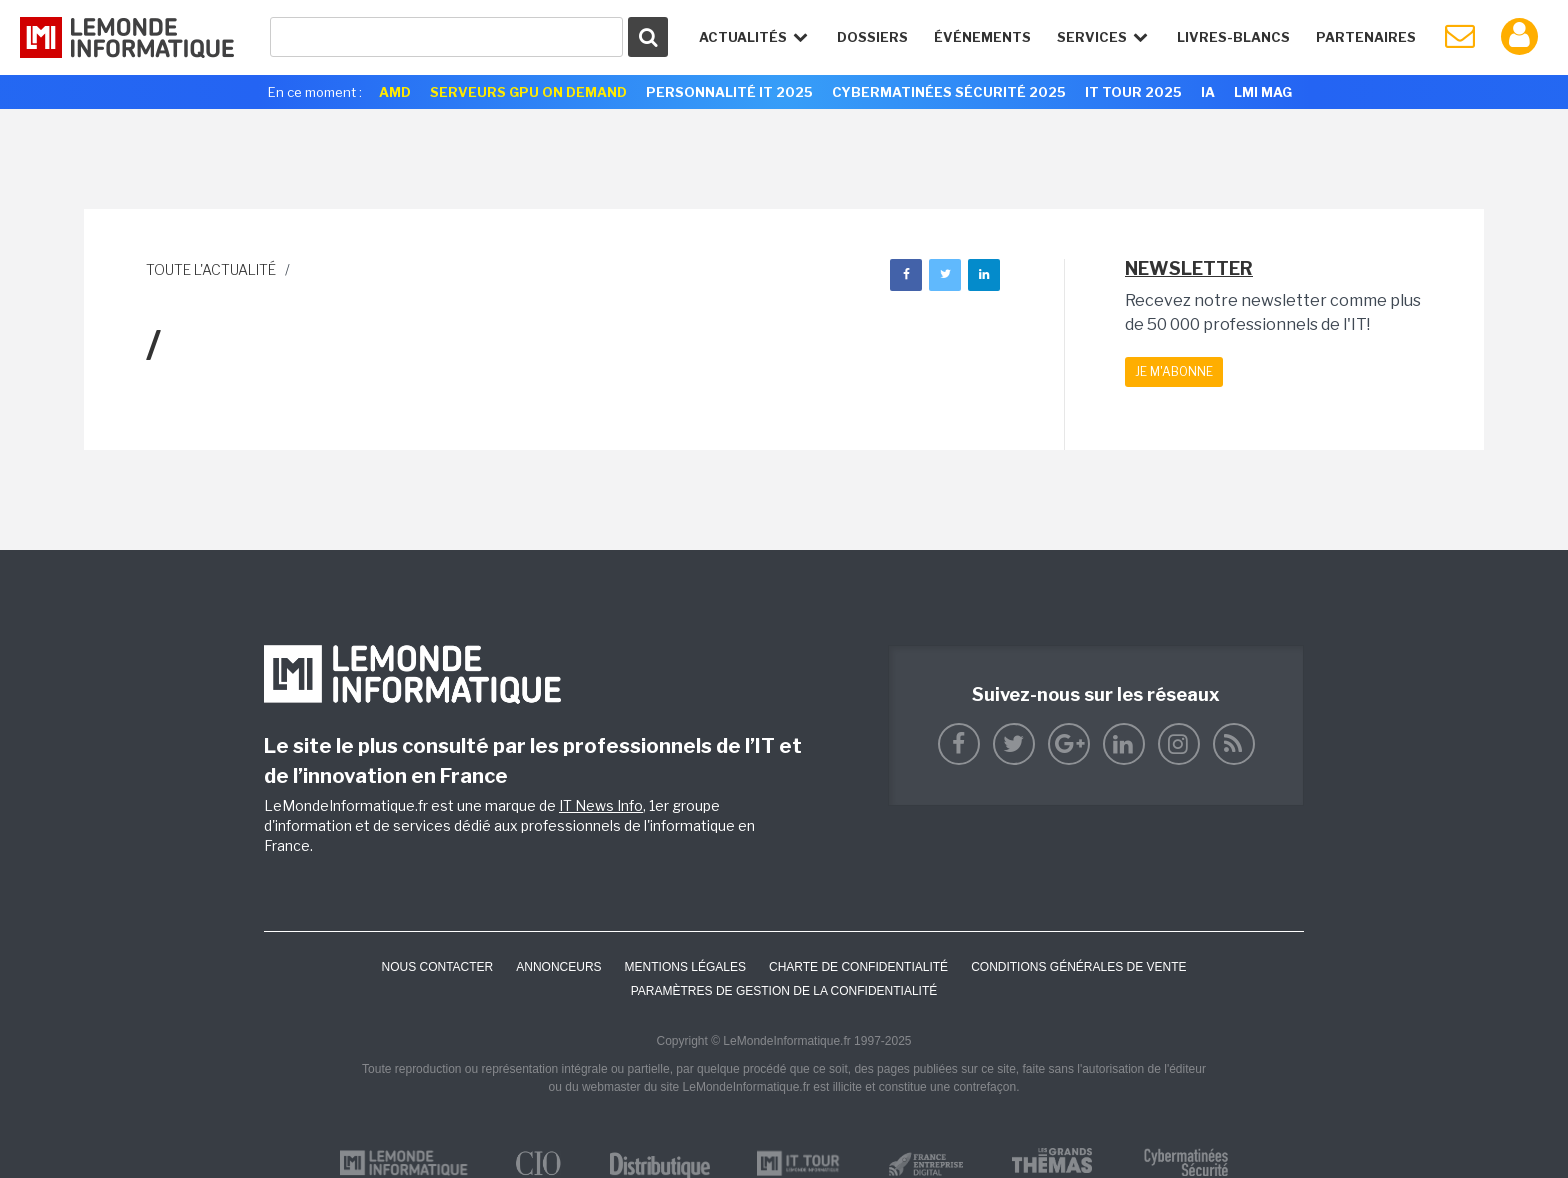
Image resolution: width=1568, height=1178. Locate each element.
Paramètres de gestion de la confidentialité (784, 991)
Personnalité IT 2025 (729, 92)
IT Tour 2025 (1133, 92)
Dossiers (872, 37)
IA (1208, 92)
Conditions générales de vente (1078, 967)
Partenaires (1366, 37)
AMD (395, 92)
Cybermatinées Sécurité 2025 (949, 92)
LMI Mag (1263, 92)
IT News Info (601, 805)
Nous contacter (437, 967)
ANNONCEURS (558, 967)
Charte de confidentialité (858, 967)
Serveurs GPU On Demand (528, 92)
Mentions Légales (685, 967)
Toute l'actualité (211, 269)
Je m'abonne (1174, 371)
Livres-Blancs (1233, 37)
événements (982, 37)
